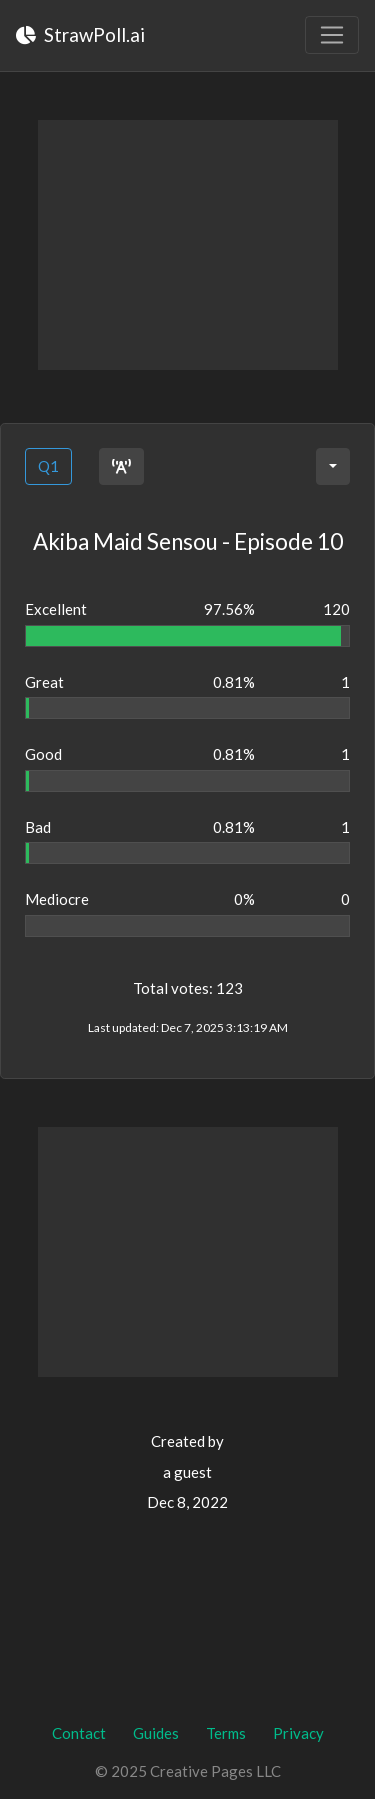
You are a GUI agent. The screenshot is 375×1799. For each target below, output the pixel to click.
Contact (79, 1733)
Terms (226, 1733)
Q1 (48, 466)
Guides (156, 1733)
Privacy (298, 1733)
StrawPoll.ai (80, 34)
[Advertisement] (188, 245)
